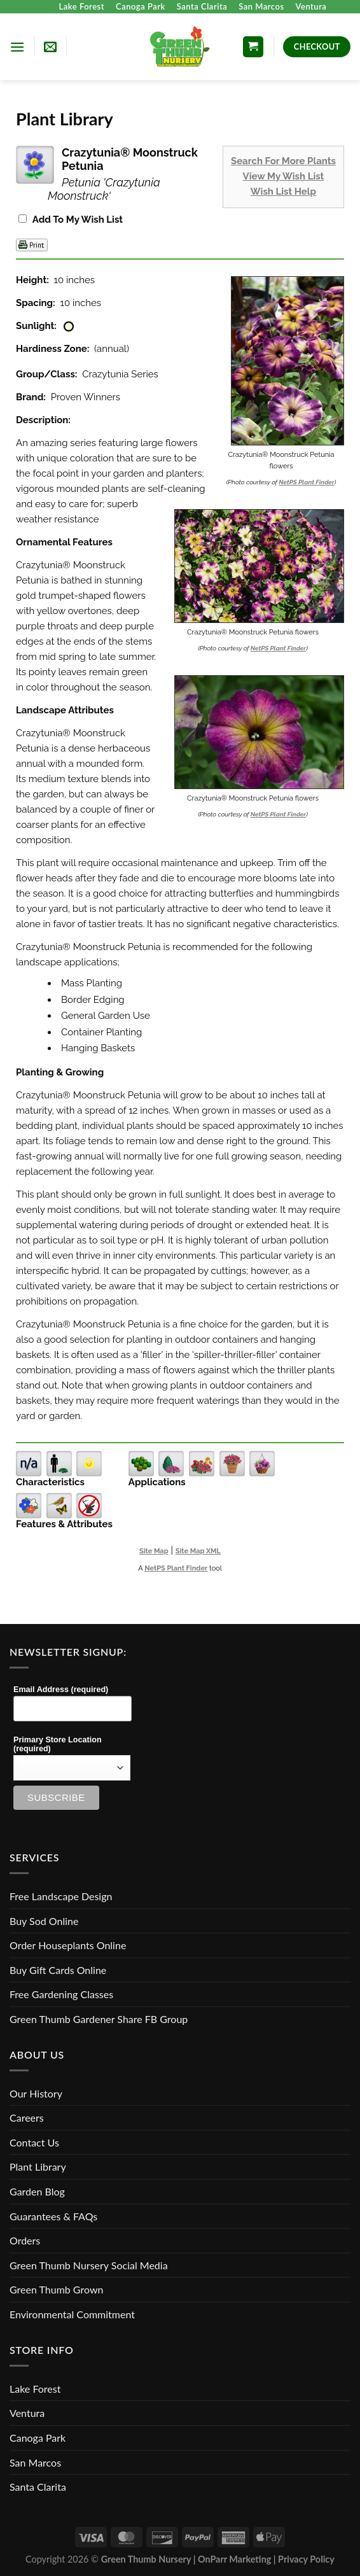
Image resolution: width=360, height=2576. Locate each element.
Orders (25, 2240)
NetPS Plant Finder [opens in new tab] (175, 1568)
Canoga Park (140, 6)
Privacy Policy (306, 2559)
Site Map (154, 1551)
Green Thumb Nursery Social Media (89, 2265)
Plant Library (38, 2166)
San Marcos (261, 6)
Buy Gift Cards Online (58, 1970)
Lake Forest (81, 6)
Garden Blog (37, 2191)
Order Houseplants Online (68, 1945)
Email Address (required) (60, 1689)
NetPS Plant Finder (306, 482)
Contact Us (34, 2142)
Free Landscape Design (61, 1896)
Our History (36, 2093)
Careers (27, 2117)
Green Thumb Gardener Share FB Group (99, 2019)
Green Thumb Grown (56, 2289)
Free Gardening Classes (61, 1994)
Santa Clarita (202, 6)
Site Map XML (198, 1551)
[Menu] (17, 46)
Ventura (311, 6)
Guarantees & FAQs (53, 2216)
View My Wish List (283, 176)
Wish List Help (283, 191)
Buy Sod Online (44, 1921)
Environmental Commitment (72, 2314)
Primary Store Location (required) (57, 1744)
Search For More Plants (283, 161)
